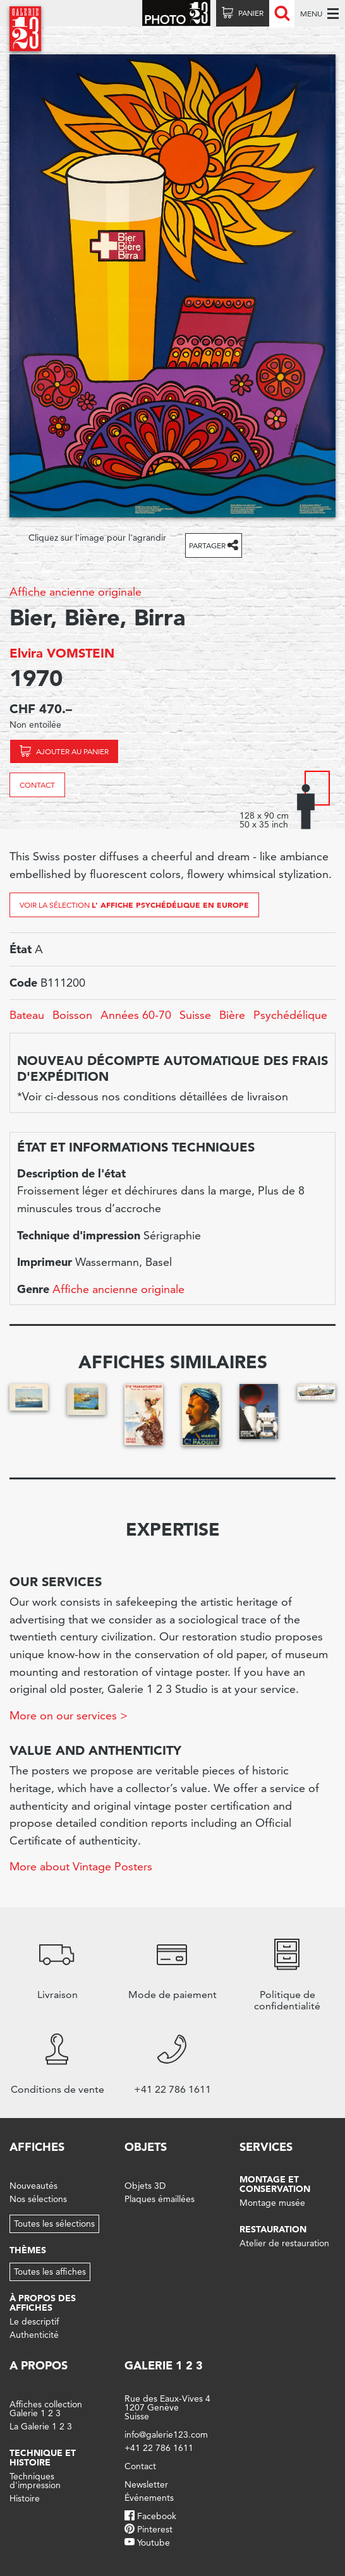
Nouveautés (33, 2185)
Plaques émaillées (159, 2199)
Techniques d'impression (35, 2481)
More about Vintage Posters (80, 1866)
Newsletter (146, 2484)
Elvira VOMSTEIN (61, 653)
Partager (207, 545)
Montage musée (272, 2202)
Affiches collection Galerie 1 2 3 (45, 2408)
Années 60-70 (135, 1015)
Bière (232, 1015)
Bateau (26, 1015)
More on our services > (68, 1715)
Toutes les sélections (54, 2223)
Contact (37, 785)
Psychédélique (290, 1015)
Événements (149, 2497)
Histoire (24, 2498)
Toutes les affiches (50, 2271)
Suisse (195, 1015)
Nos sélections (38, 2199)
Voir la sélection (134, 905)
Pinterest (154, 2529)
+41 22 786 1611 (158, 2447)
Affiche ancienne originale (75, 591)
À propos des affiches (42, 2302)
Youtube (153, 2542)
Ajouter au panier (72, 751)
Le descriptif (34, 2321)
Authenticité (34, 2334)
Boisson (72, 1015)
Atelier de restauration (284, 2243)
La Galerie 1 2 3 (40, 2426)
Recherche (281, 13)
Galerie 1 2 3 (163, 2365)
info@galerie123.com (166, 2434)
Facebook (156, 2516)
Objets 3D (145, 2185)
